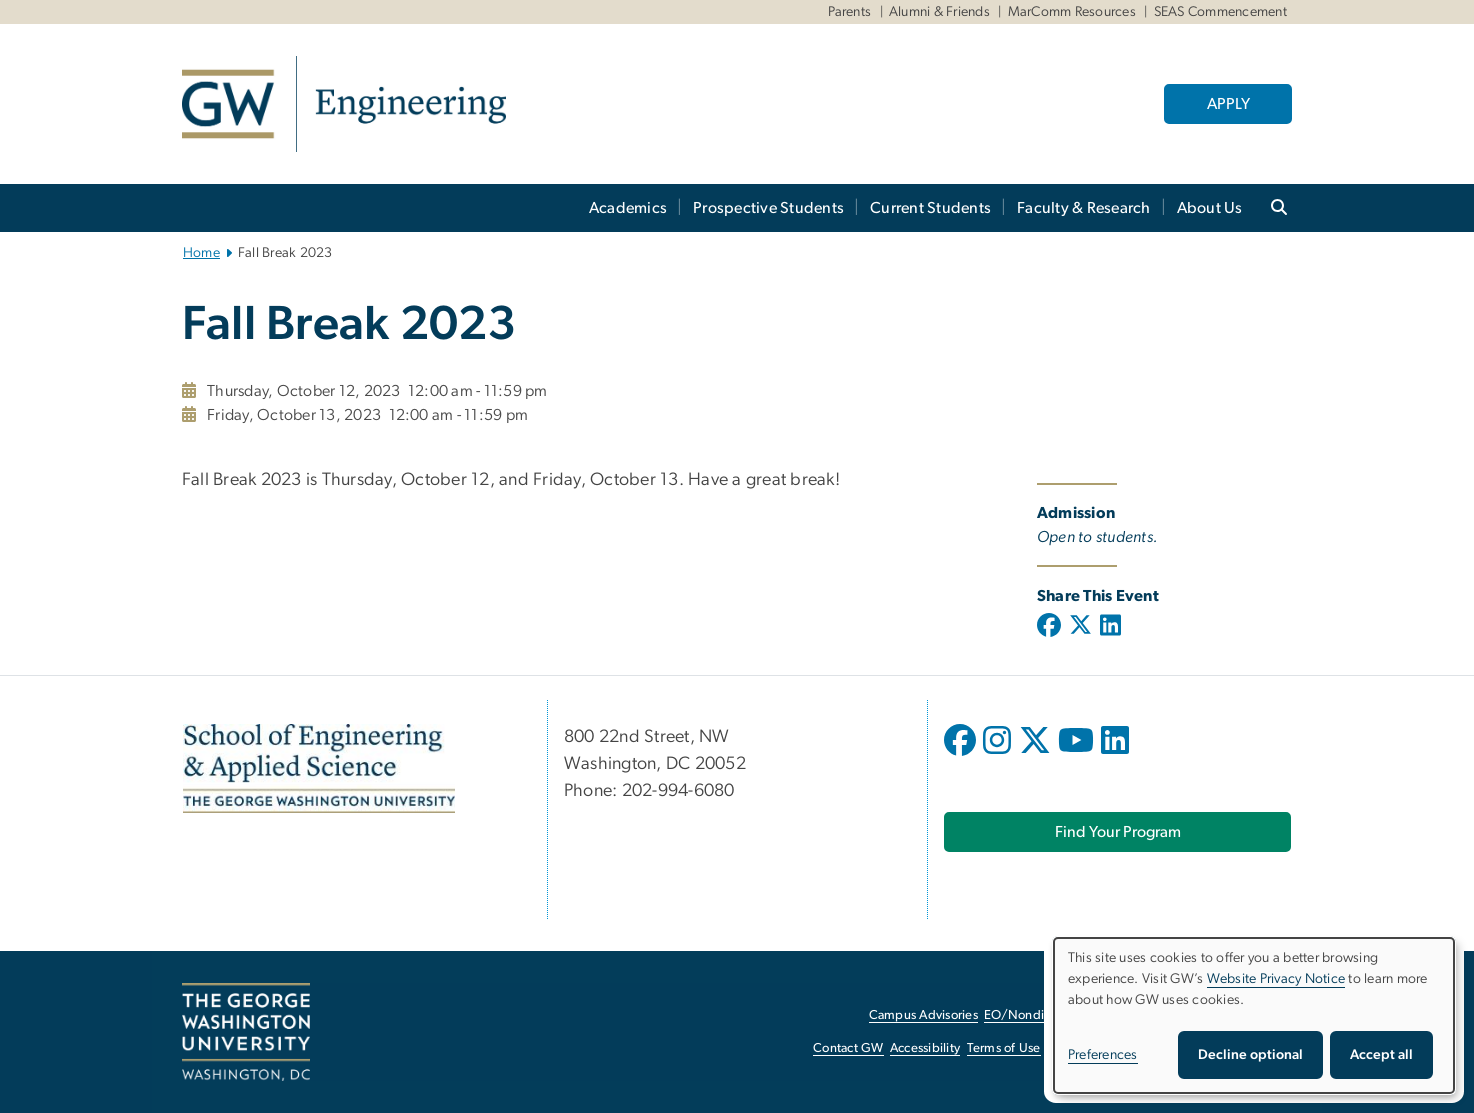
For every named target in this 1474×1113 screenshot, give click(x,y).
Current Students (930, 208)
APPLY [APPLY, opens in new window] (1228, 104)
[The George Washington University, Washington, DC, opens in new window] (246, 1032)
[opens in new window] (962, 755)
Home (201, 253)
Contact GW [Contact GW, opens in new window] (848, 1048)
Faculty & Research (1084, 208)
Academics (628, 208)
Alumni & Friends (939, 12)
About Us (1210, 208)
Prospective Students (768, 208)
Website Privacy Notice (1276, 979)
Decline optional (1250, 1055)
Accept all (1381, 1055)
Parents (850, 12)
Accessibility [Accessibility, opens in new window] (925, 1048)
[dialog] (1254, 1015)
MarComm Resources (1072, 12)
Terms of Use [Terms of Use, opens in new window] (1004, 1048)
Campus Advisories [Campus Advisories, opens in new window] (923, 1015)
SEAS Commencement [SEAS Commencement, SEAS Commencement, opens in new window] (1220, 12)
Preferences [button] (1103, 1055)
